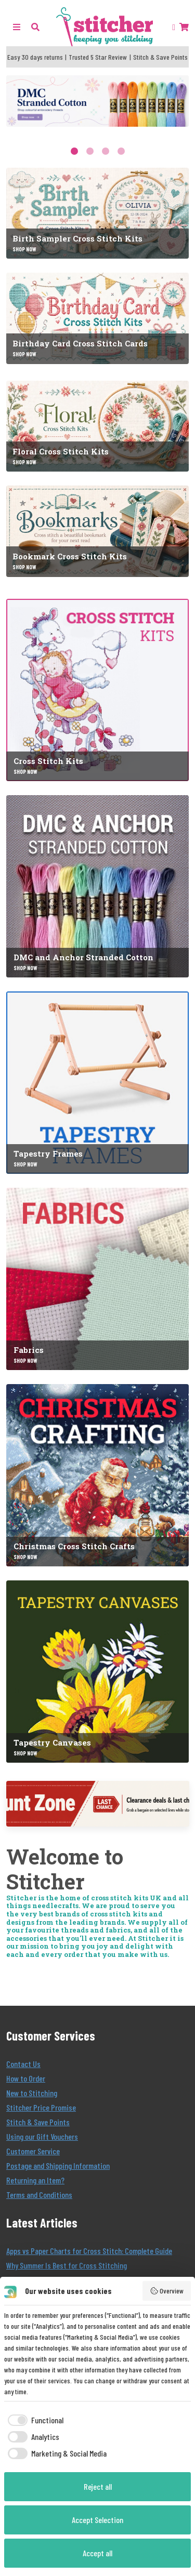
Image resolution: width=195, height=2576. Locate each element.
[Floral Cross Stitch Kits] (97, 426)
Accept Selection (97, 2520)
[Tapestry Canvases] (97, 1671)
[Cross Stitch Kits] (97, 690)
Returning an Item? (35, 2180)
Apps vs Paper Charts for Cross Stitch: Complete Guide (89, 2251)
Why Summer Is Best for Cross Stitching (66, 2265)
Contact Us (23, 2064)
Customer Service (33, 2151)
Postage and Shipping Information (58, 2165)
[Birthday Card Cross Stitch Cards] (97, 318)
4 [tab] (121, 151)
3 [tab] (105, 151)
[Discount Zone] (97, 1804)
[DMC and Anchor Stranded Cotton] (97, 886)
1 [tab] (74, 151)
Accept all (97, 2553)
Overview (167, 2291)
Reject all (98, 2486)
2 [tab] (90, 151)
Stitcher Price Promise (41, 2107)
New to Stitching (31, 2093)
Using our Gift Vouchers (42, 2136)
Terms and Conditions (39, 2194)
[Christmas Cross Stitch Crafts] (97, 1475)
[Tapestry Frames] (97, 1082)
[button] (35, 27)
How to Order (25, 2078)
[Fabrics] (97, 1279)
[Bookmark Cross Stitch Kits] (97, 531)
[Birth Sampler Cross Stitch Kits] (97, 213)
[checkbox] (33, 2420)
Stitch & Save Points (38, 2122)
